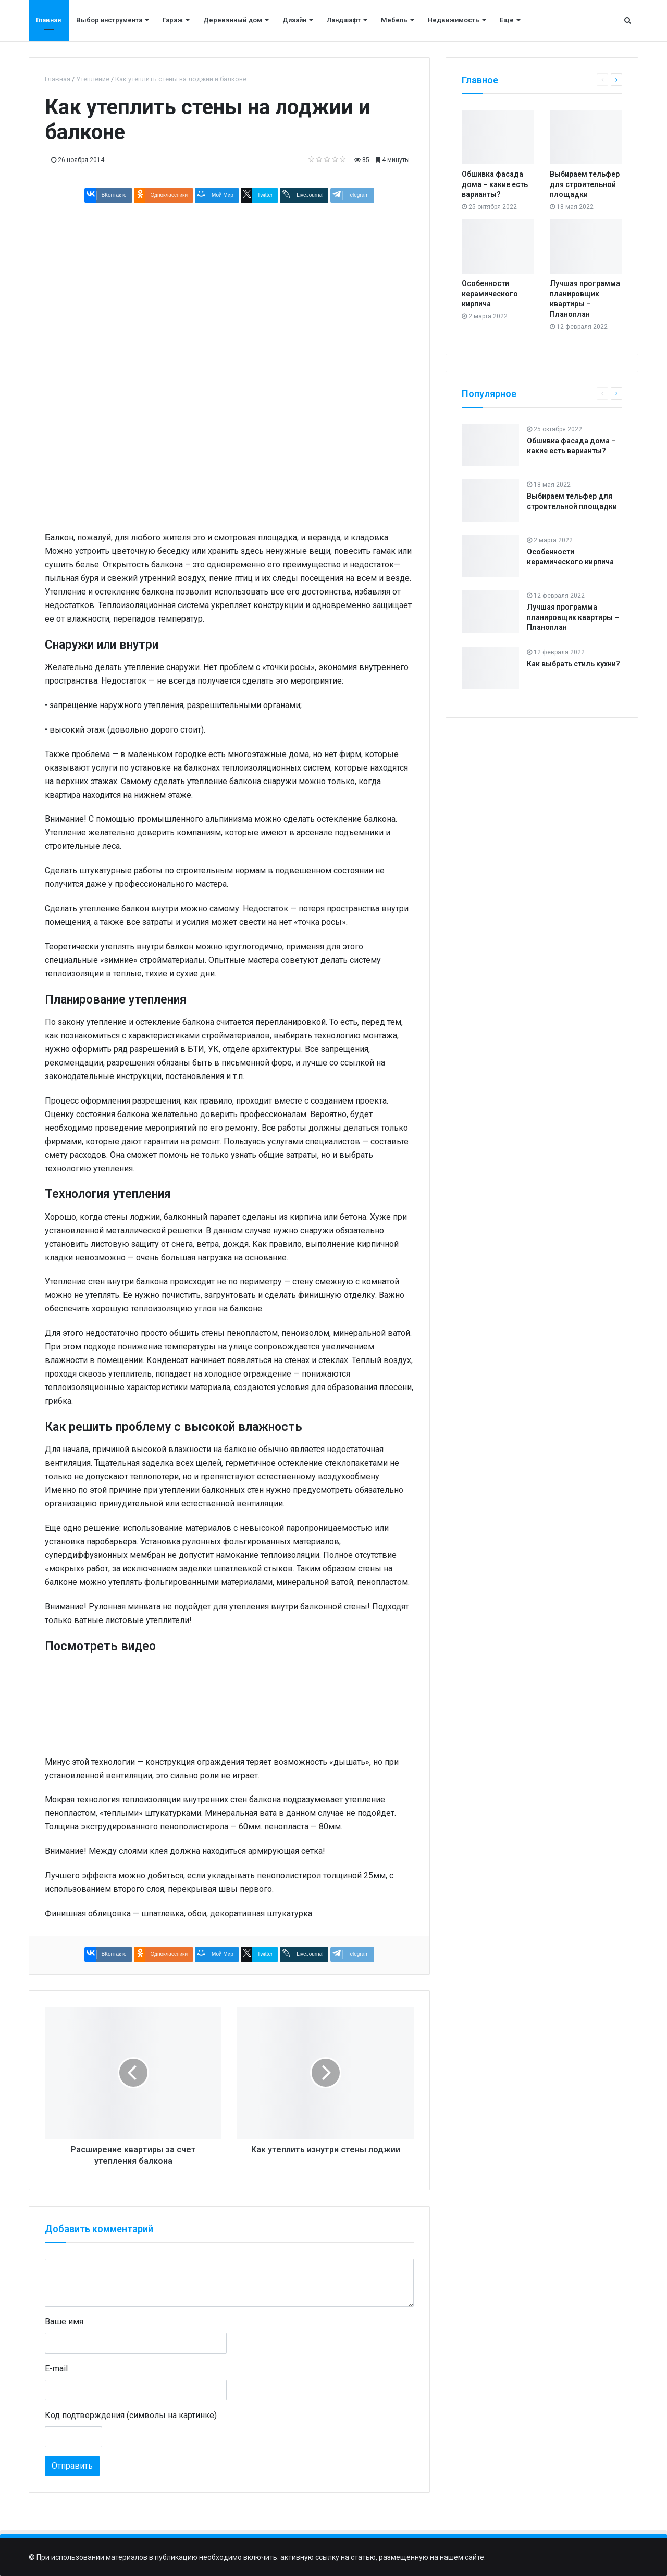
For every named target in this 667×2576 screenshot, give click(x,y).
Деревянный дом (232, 20)
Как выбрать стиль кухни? (573, 664)
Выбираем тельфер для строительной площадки (585, 184)
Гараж (173, 20)
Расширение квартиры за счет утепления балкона (133, 2155)
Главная (48, 20)
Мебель (394, 20)
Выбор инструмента (109, 20)
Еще (507, 20)
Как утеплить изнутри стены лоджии (325, 2149)
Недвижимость (453, 20)
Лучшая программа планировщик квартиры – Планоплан (573, 617)
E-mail (56, 2368)
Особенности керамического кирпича (490, 293)
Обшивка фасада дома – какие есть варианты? (495, 184)
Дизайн (294, 20)
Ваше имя (64, 2321)
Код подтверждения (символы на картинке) (131, 2415)
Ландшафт (344, 20)
